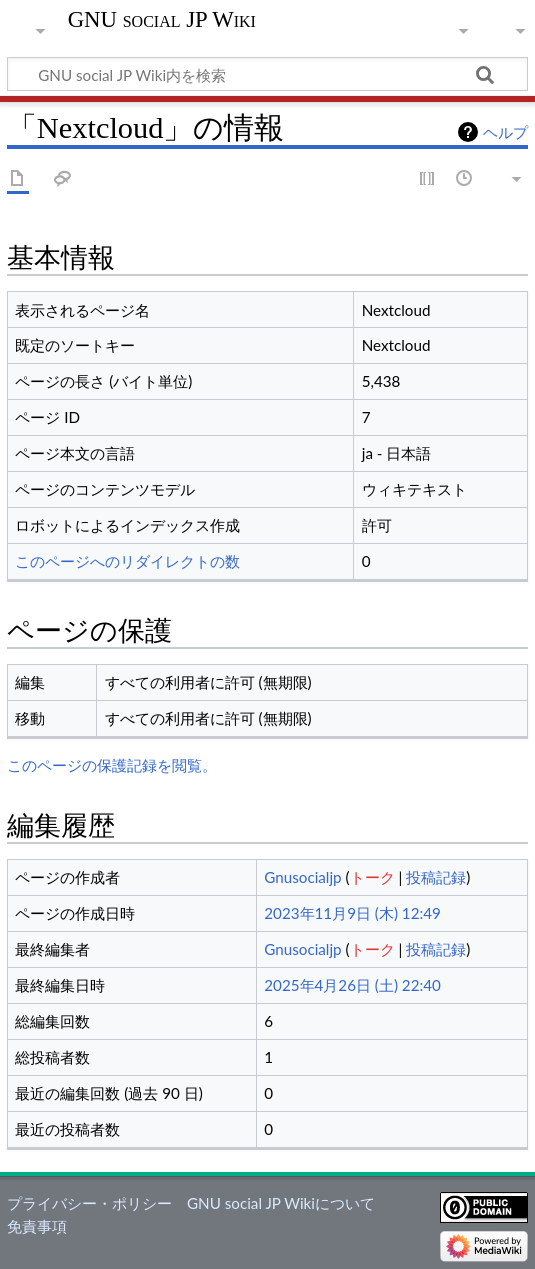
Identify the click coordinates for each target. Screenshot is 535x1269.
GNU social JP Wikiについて (281, 1203)
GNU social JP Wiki (162, 20)
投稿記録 (436, 877)
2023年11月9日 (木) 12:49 (352, 913)
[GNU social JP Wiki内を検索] (267, 74)
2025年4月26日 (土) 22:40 (352, 985)
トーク (372, 877)
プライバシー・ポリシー (89, 1203)
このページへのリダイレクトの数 (127, 561)
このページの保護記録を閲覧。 (112, 765)
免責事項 (37, 1226)
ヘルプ (505, 132)
